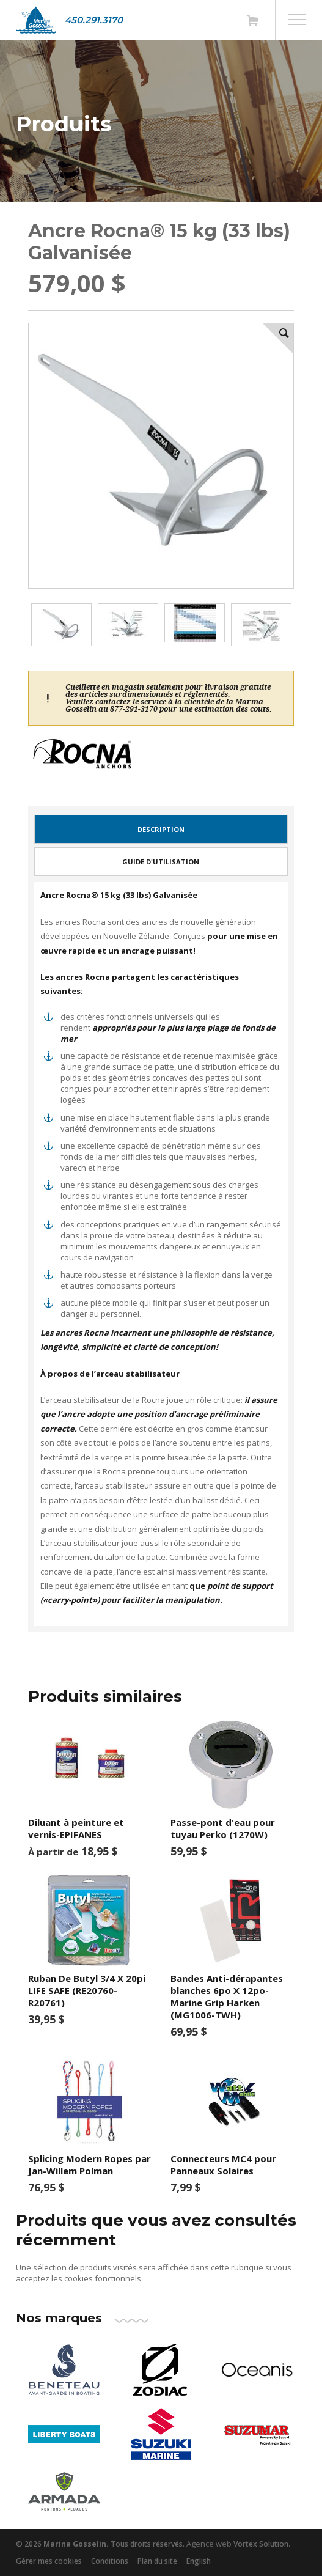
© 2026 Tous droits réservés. (100, 2544)
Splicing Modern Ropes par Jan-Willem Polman (89, 2164)
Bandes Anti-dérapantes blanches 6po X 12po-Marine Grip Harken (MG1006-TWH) (226, 1996)
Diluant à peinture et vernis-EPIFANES (76, 1828)
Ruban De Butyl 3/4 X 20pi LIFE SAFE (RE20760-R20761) (86, 1990)
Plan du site (157, 2561)
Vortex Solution (260, 2544)
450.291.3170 (94, 20)
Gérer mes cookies (49, 2561)
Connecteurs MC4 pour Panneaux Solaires (223, 2164)
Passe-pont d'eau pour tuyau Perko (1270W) (222, 1828)
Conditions (109, 2561)
